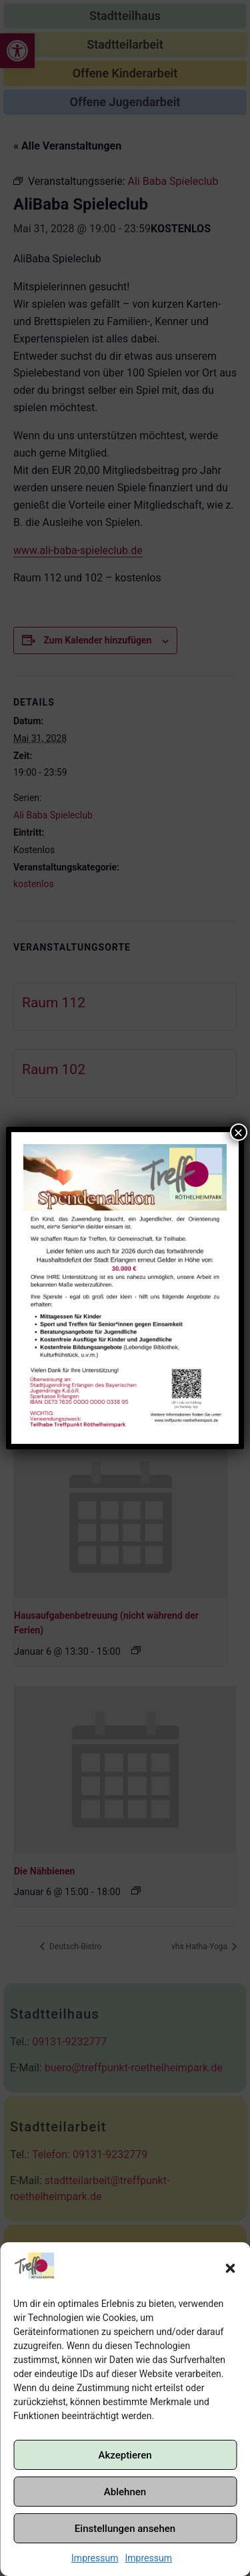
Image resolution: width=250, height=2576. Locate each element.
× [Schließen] (238, 1132)
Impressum (94, 2558)
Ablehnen (125, 2492)
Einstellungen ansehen (125, 2529)
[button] (230, 2268)
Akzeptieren (124, 2455)
